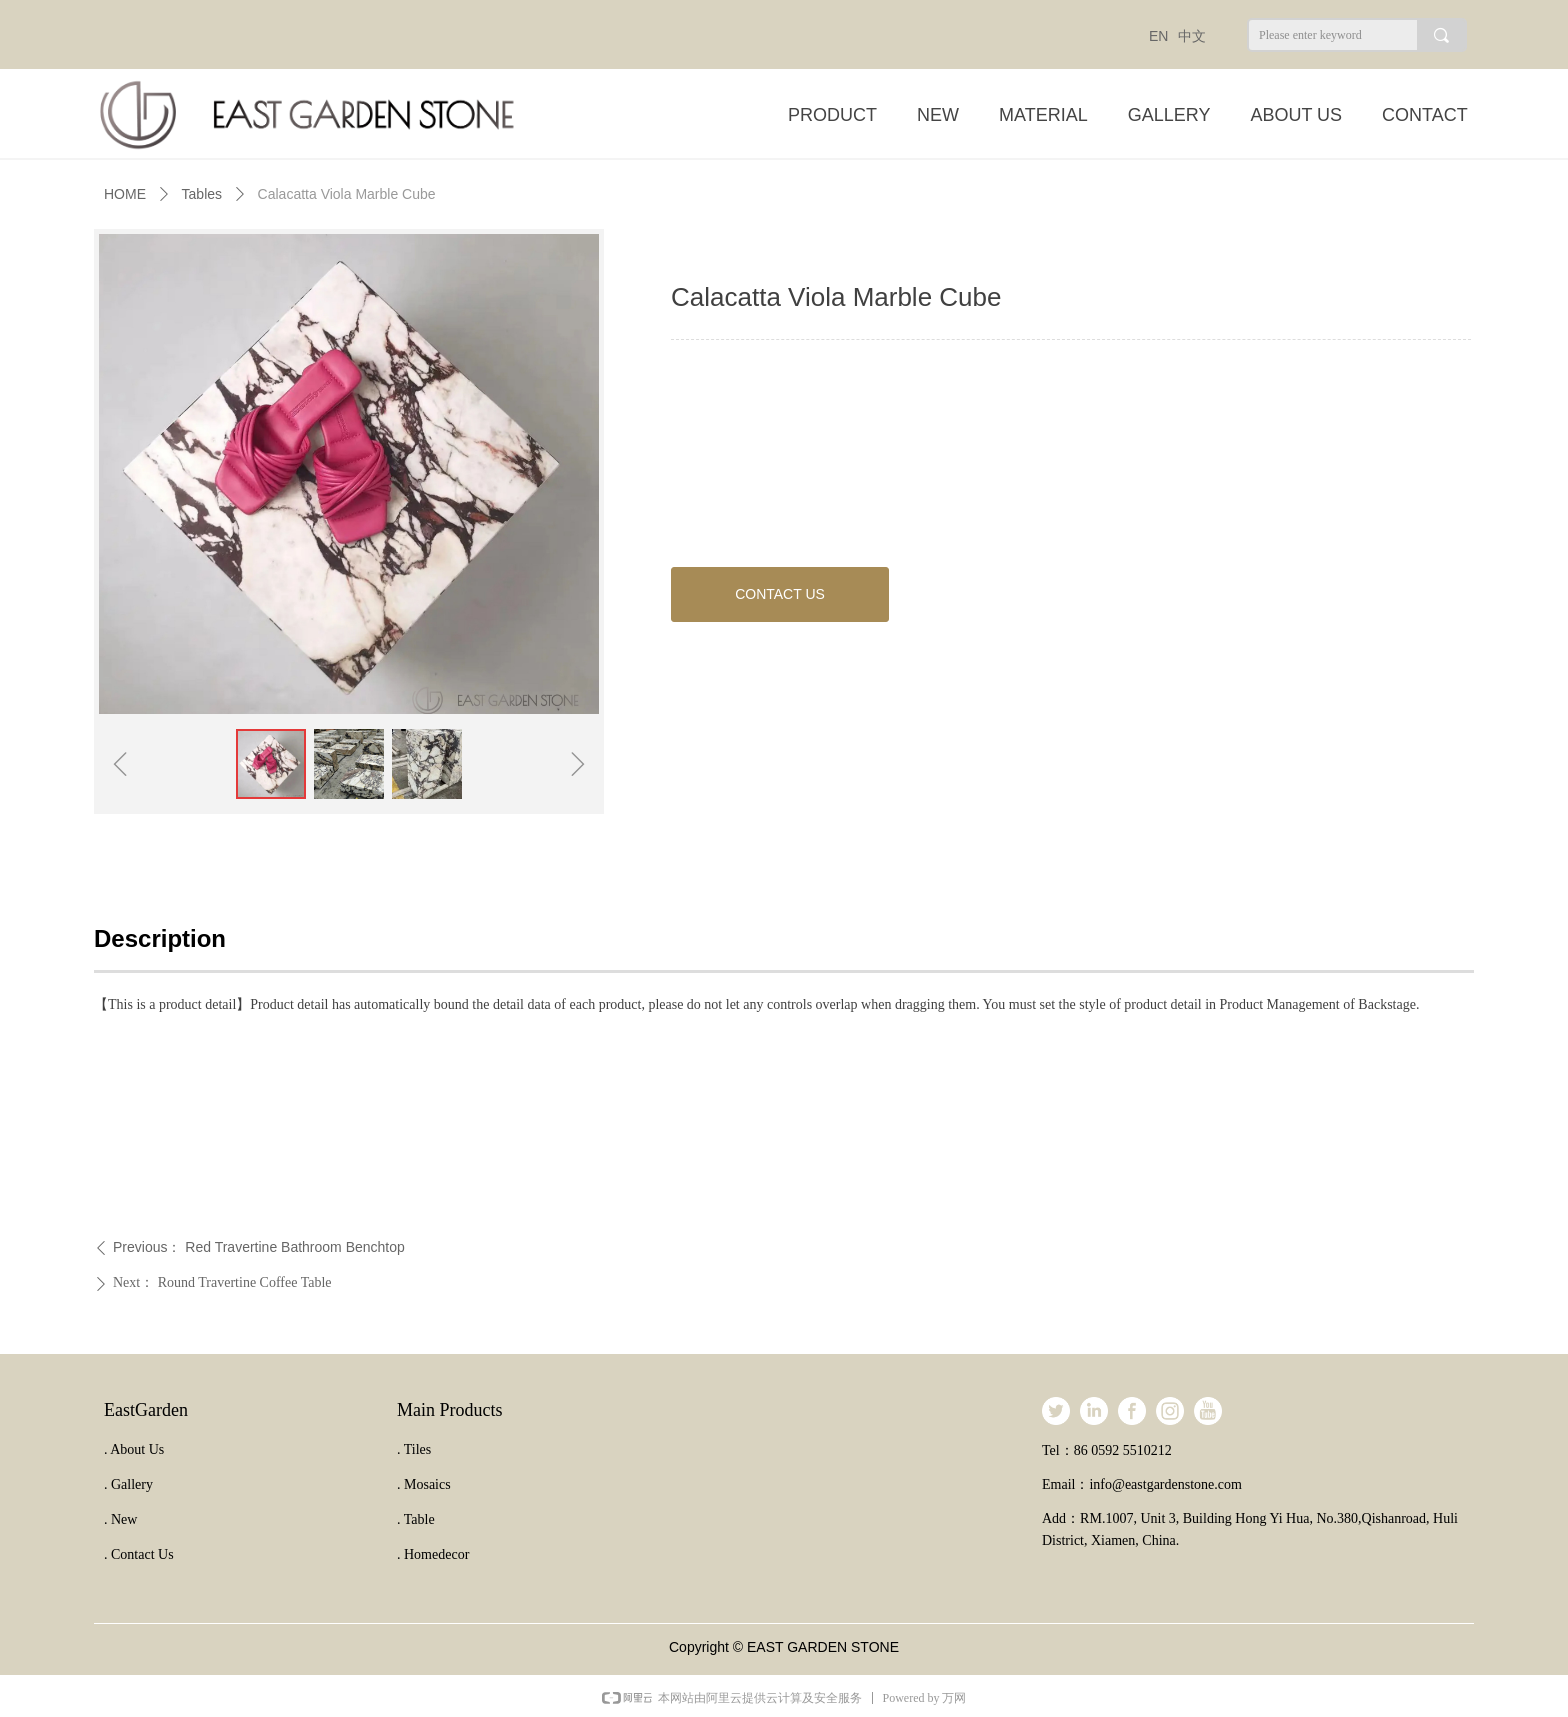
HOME (125, 194)
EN (1158, 36)
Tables (202, 194)
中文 (1192, 36)
